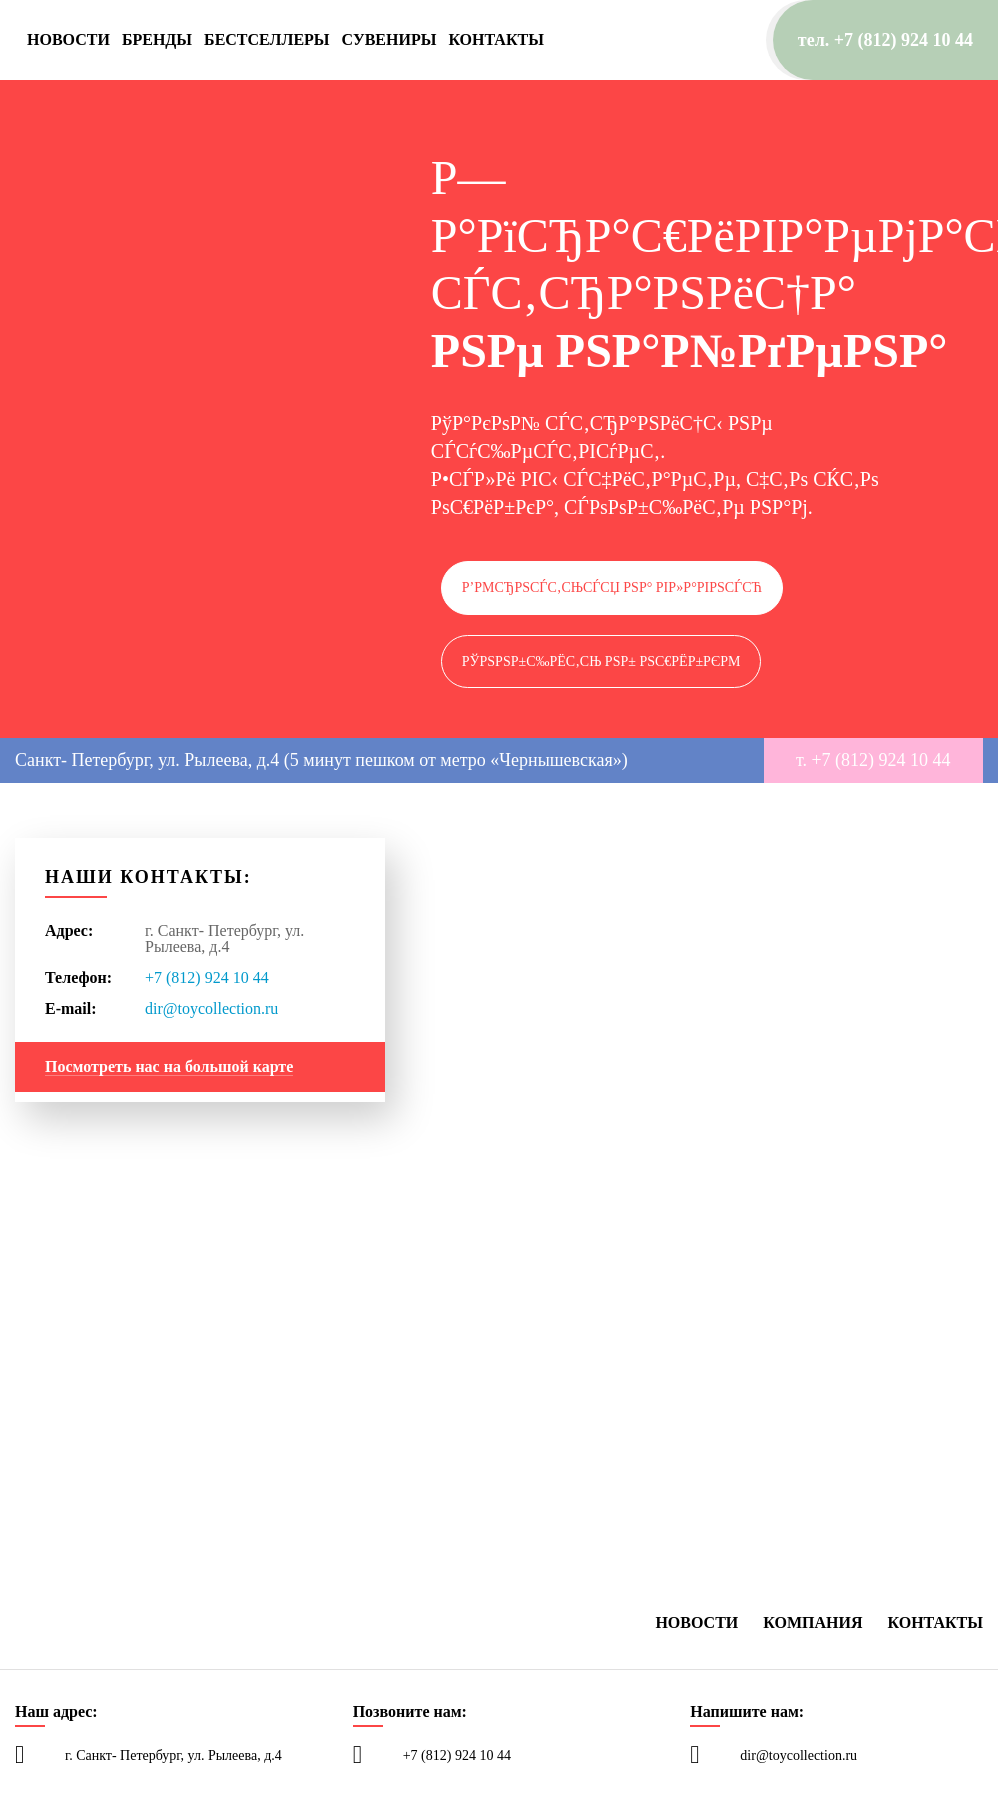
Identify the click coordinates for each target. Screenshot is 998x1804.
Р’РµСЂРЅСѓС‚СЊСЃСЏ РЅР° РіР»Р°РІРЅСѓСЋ (612, 587)
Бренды (157, 40)
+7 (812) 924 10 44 (207, 977)
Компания (812, 1622)
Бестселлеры (267, 40)
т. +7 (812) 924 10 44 (873, 760)
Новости (68, 40)
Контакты (496, 40)
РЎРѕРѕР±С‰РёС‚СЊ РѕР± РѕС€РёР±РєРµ (601, 661)
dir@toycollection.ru (211, 1008)
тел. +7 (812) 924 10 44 (885, 40)
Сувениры (389, 40)
